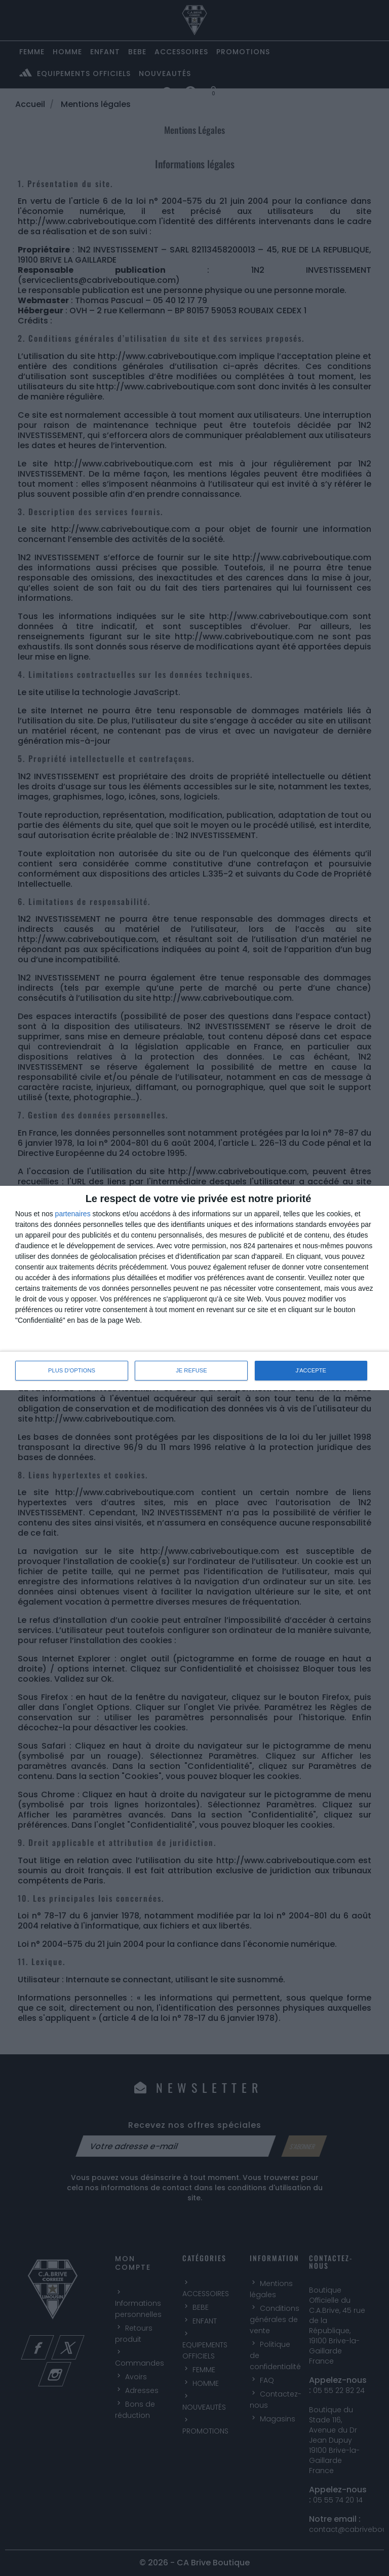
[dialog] (194, 1288)
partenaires (73, 1213)
